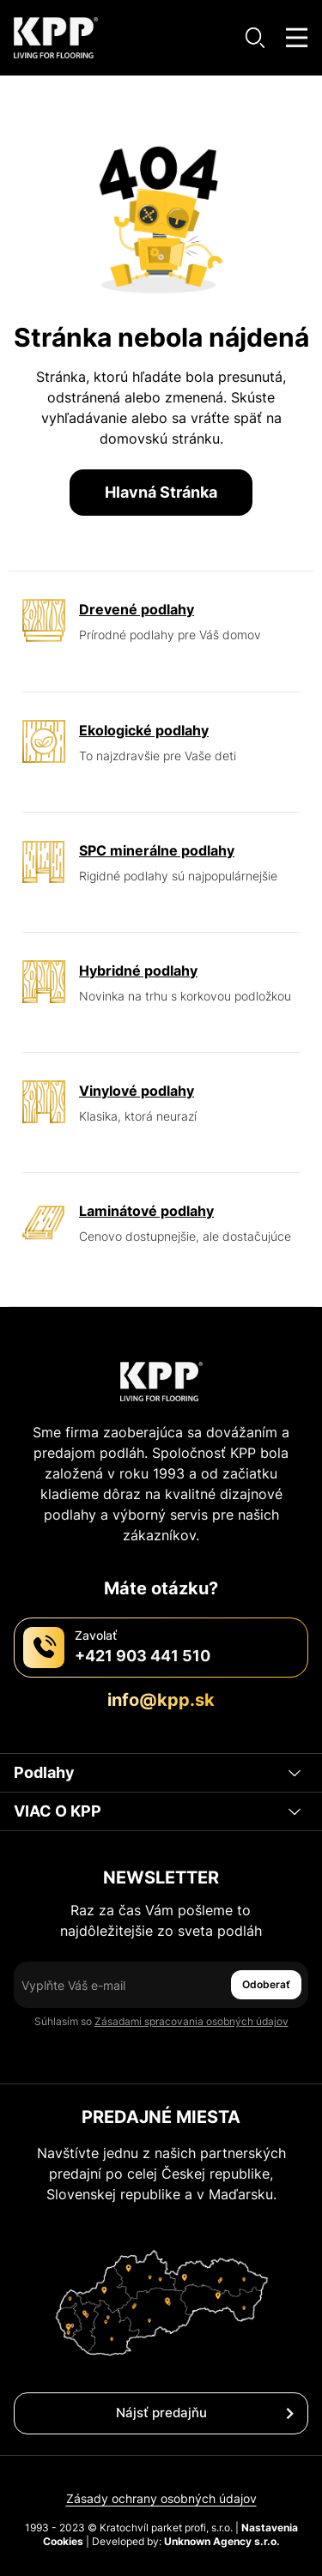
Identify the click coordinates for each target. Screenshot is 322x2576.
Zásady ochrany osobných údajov (161, 2498)
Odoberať (266, 1984)
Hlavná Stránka (161, 492)
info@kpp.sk (161, 1700)
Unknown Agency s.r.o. (222, 2541)
